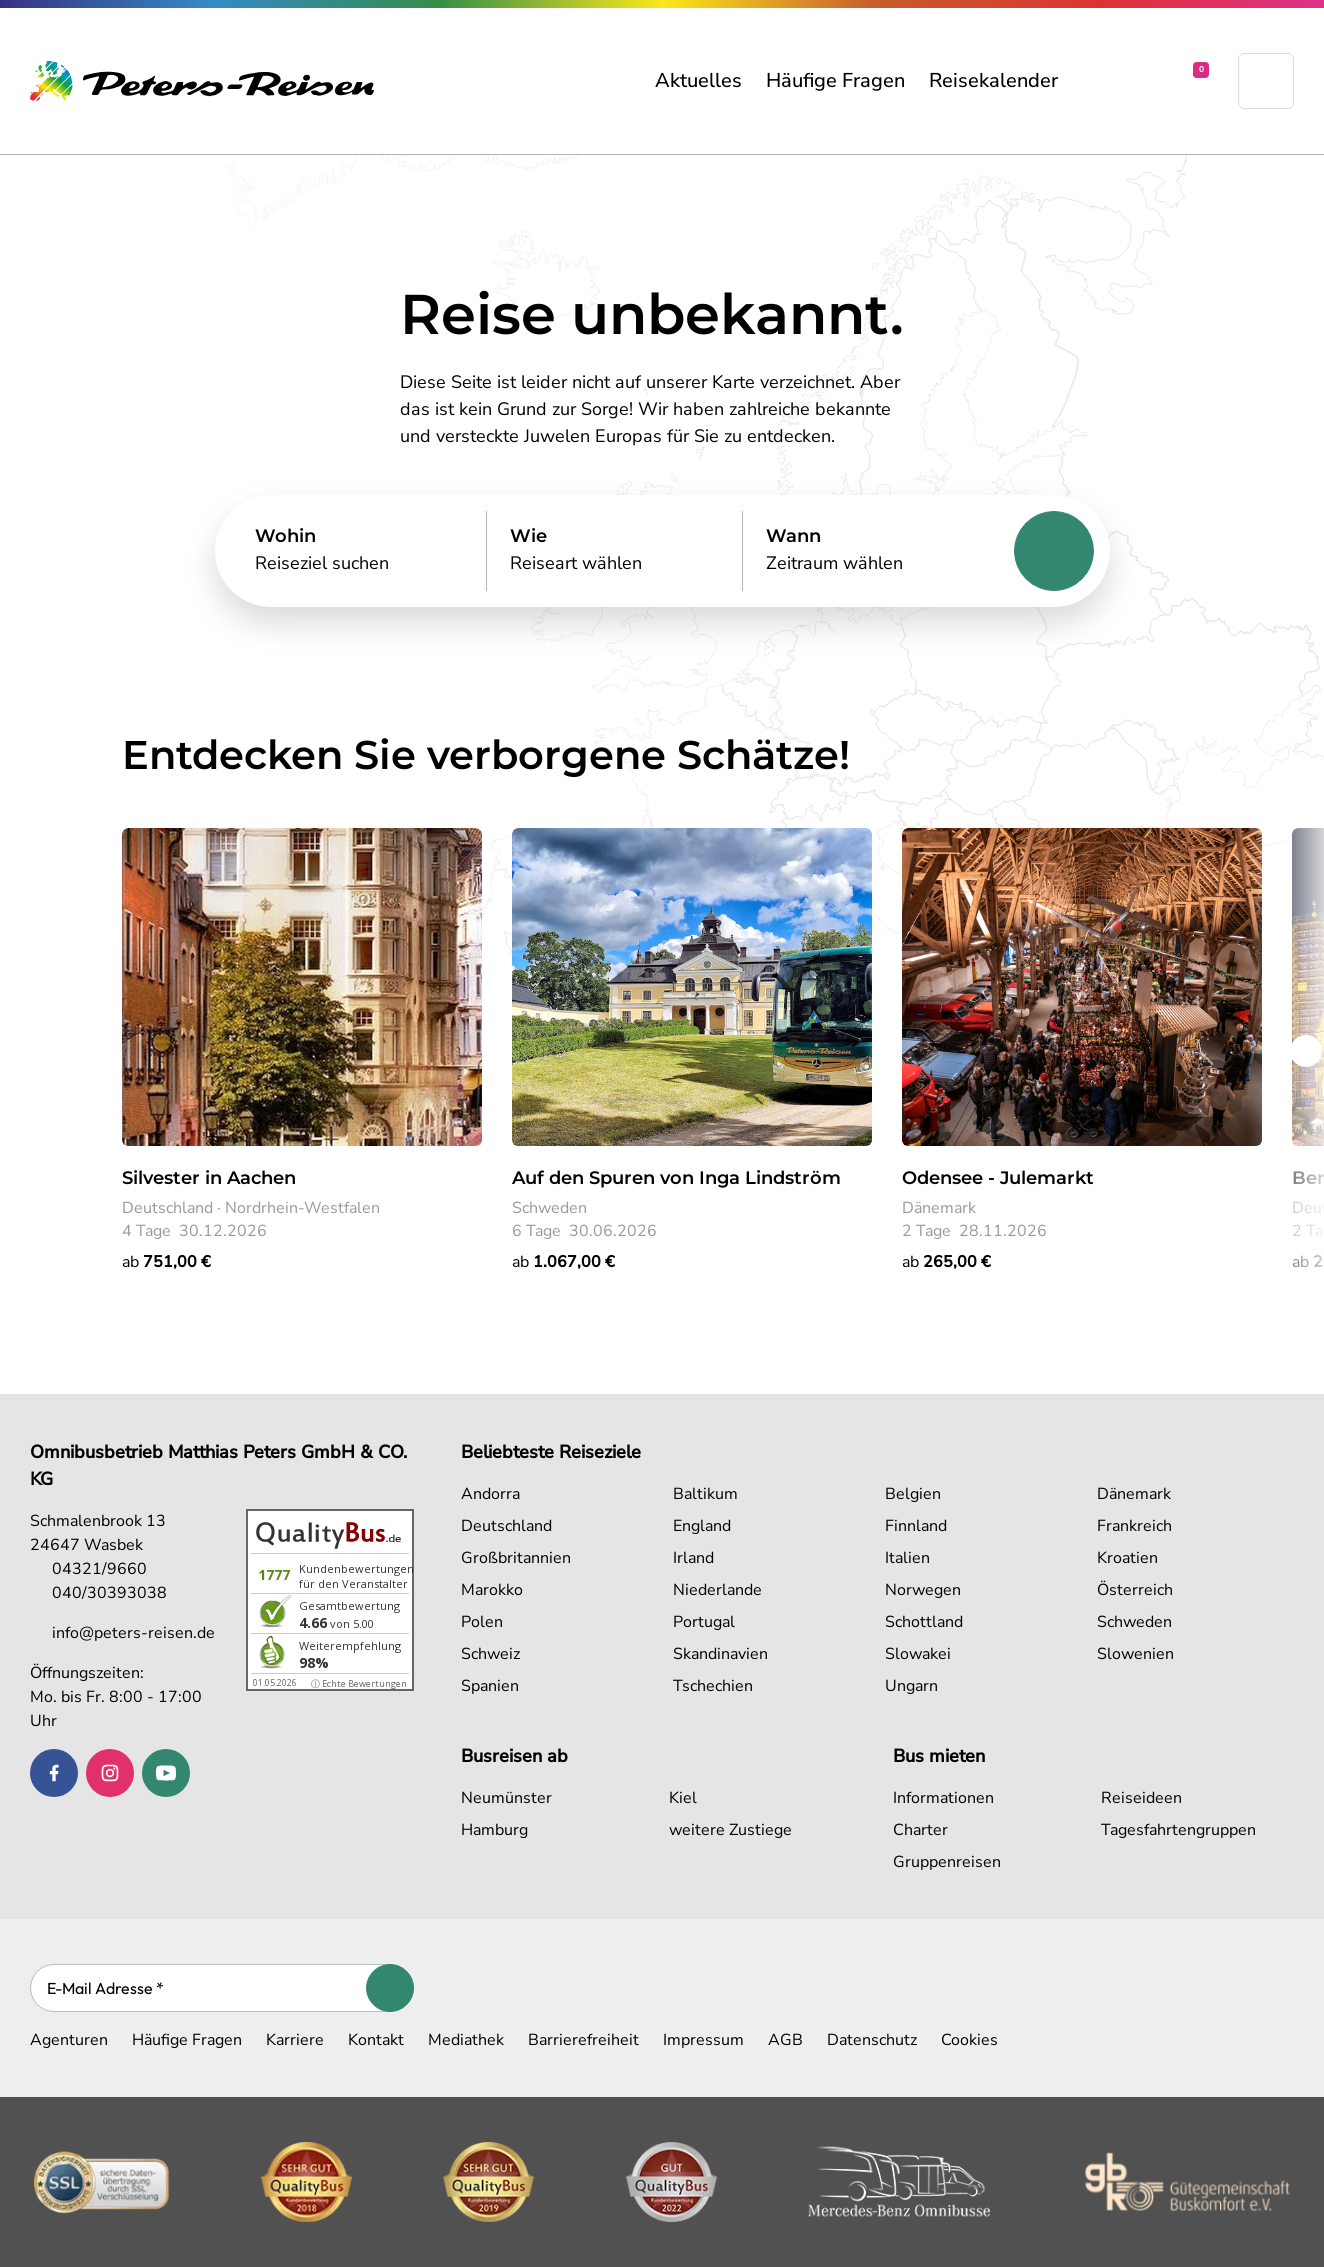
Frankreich (1134, 1526)
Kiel (683, 1798)
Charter (920, 1830)
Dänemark (1134, 1494)
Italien (907, 1558)
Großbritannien (516, 1558)
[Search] (359, 551)
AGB (785, 2040)
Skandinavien (720, 1654)
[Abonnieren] (390, 1988)
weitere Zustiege (730, 1830)
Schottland (924, 1622)
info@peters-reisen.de (122, 1633)
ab (166, 1262)
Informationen (943, 1798)
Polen (482, 1622)
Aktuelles (698, 80)
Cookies (969, 2040)
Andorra (490, 1494)
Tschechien (713, 1686)
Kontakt (376, 2040)
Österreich (1135, 1590)
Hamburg (494, 1830)
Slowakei (918, 1654)
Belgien (913, 1494)
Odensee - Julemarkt (998, 1178)
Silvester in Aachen (209, 1178)
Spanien (490, 1686)
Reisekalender (993, 80)
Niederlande (717, 1590)
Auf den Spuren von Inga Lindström (676, 1178)
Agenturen (69, 2040)
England (702, 1526)
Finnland (916, 1526)
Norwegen (923, 1590)
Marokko (492, 1590)
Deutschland (506, 1526)
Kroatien (1127, 1558)
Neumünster (506, 1798)
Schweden (1134, 1622)
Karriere (295, 2040)
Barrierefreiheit (583, 2040)
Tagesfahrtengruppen (1178, 1830)
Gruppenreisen (947, 1862)
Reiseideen (1141, 1798)
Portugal (704, 1622)
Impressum (703, 2040)
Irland (693, 1558)
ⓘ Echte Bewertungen (359, 1683)
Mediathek (466, 2040)
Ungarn (911, 1686)
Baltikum (705, 1494)
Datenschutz (872, 2040)
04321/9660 (88, 1569)
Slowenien (1135, 1654)
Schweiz (490, 1654)
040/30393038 (98, 1593)
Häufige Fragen (835, 80)
